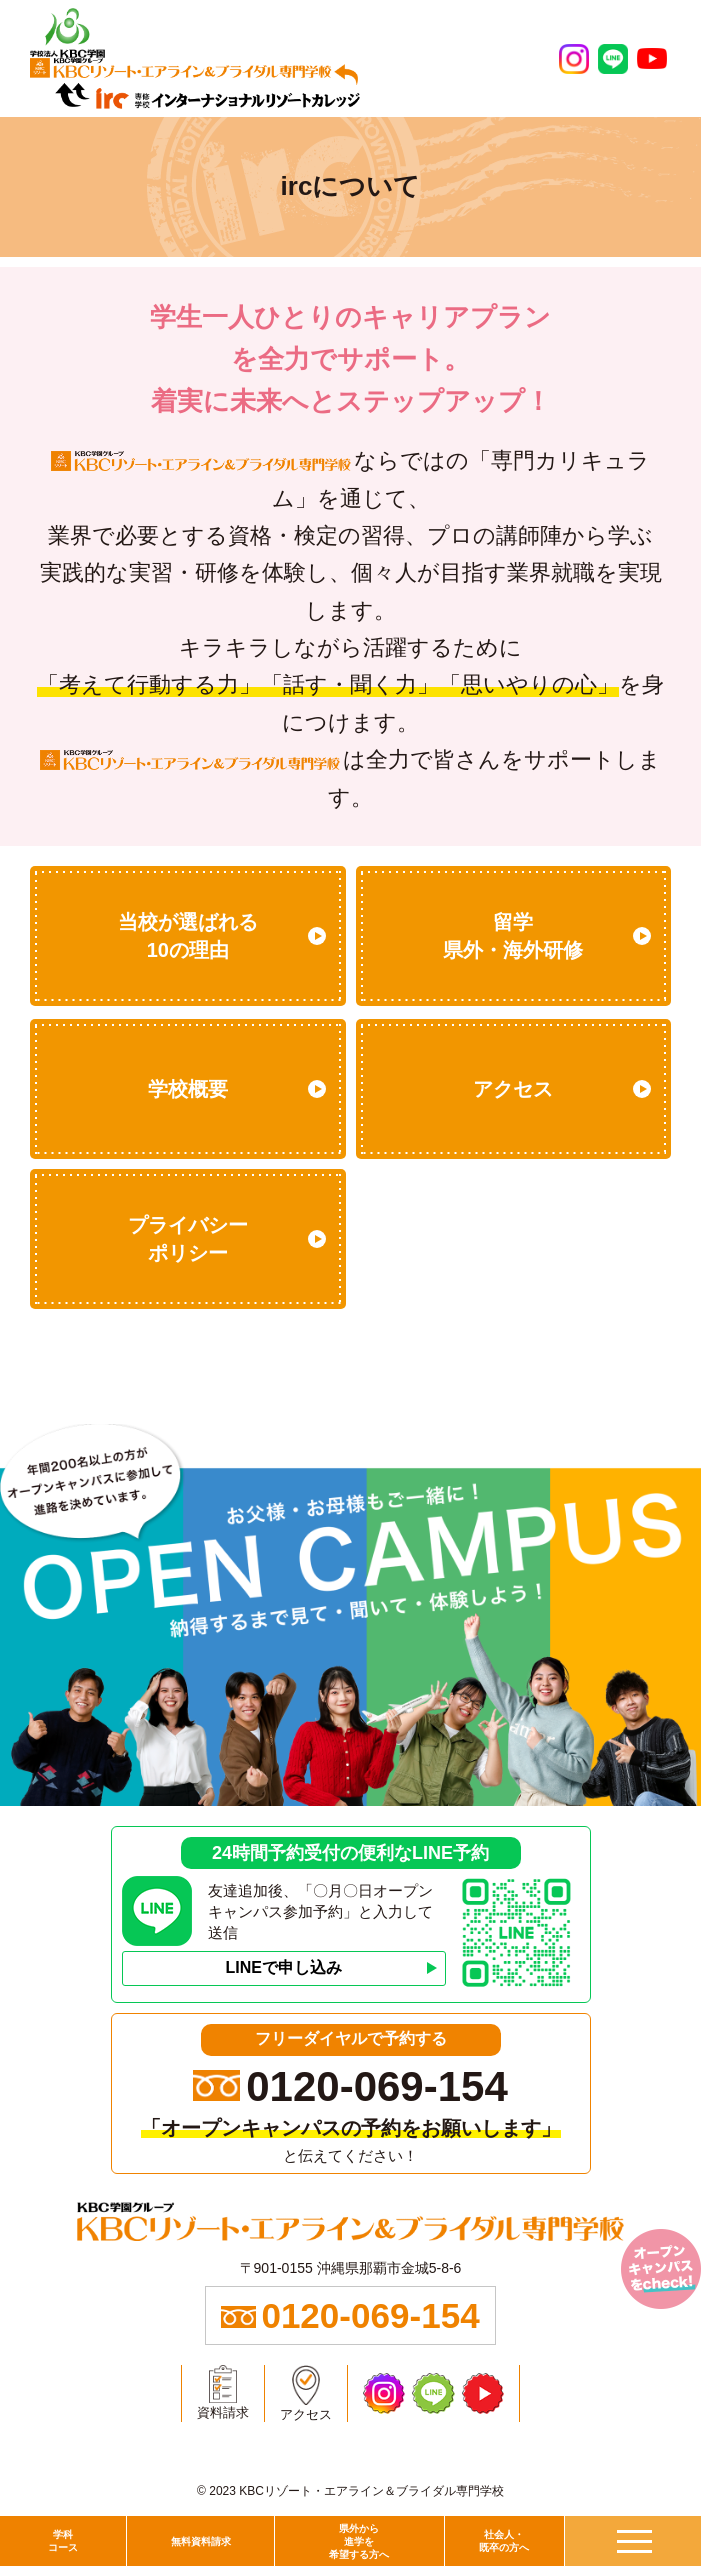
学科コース (63, 2541)
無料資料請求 (201, 2541)
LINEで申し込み (283, 1967)
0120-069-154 (377, 2086)
